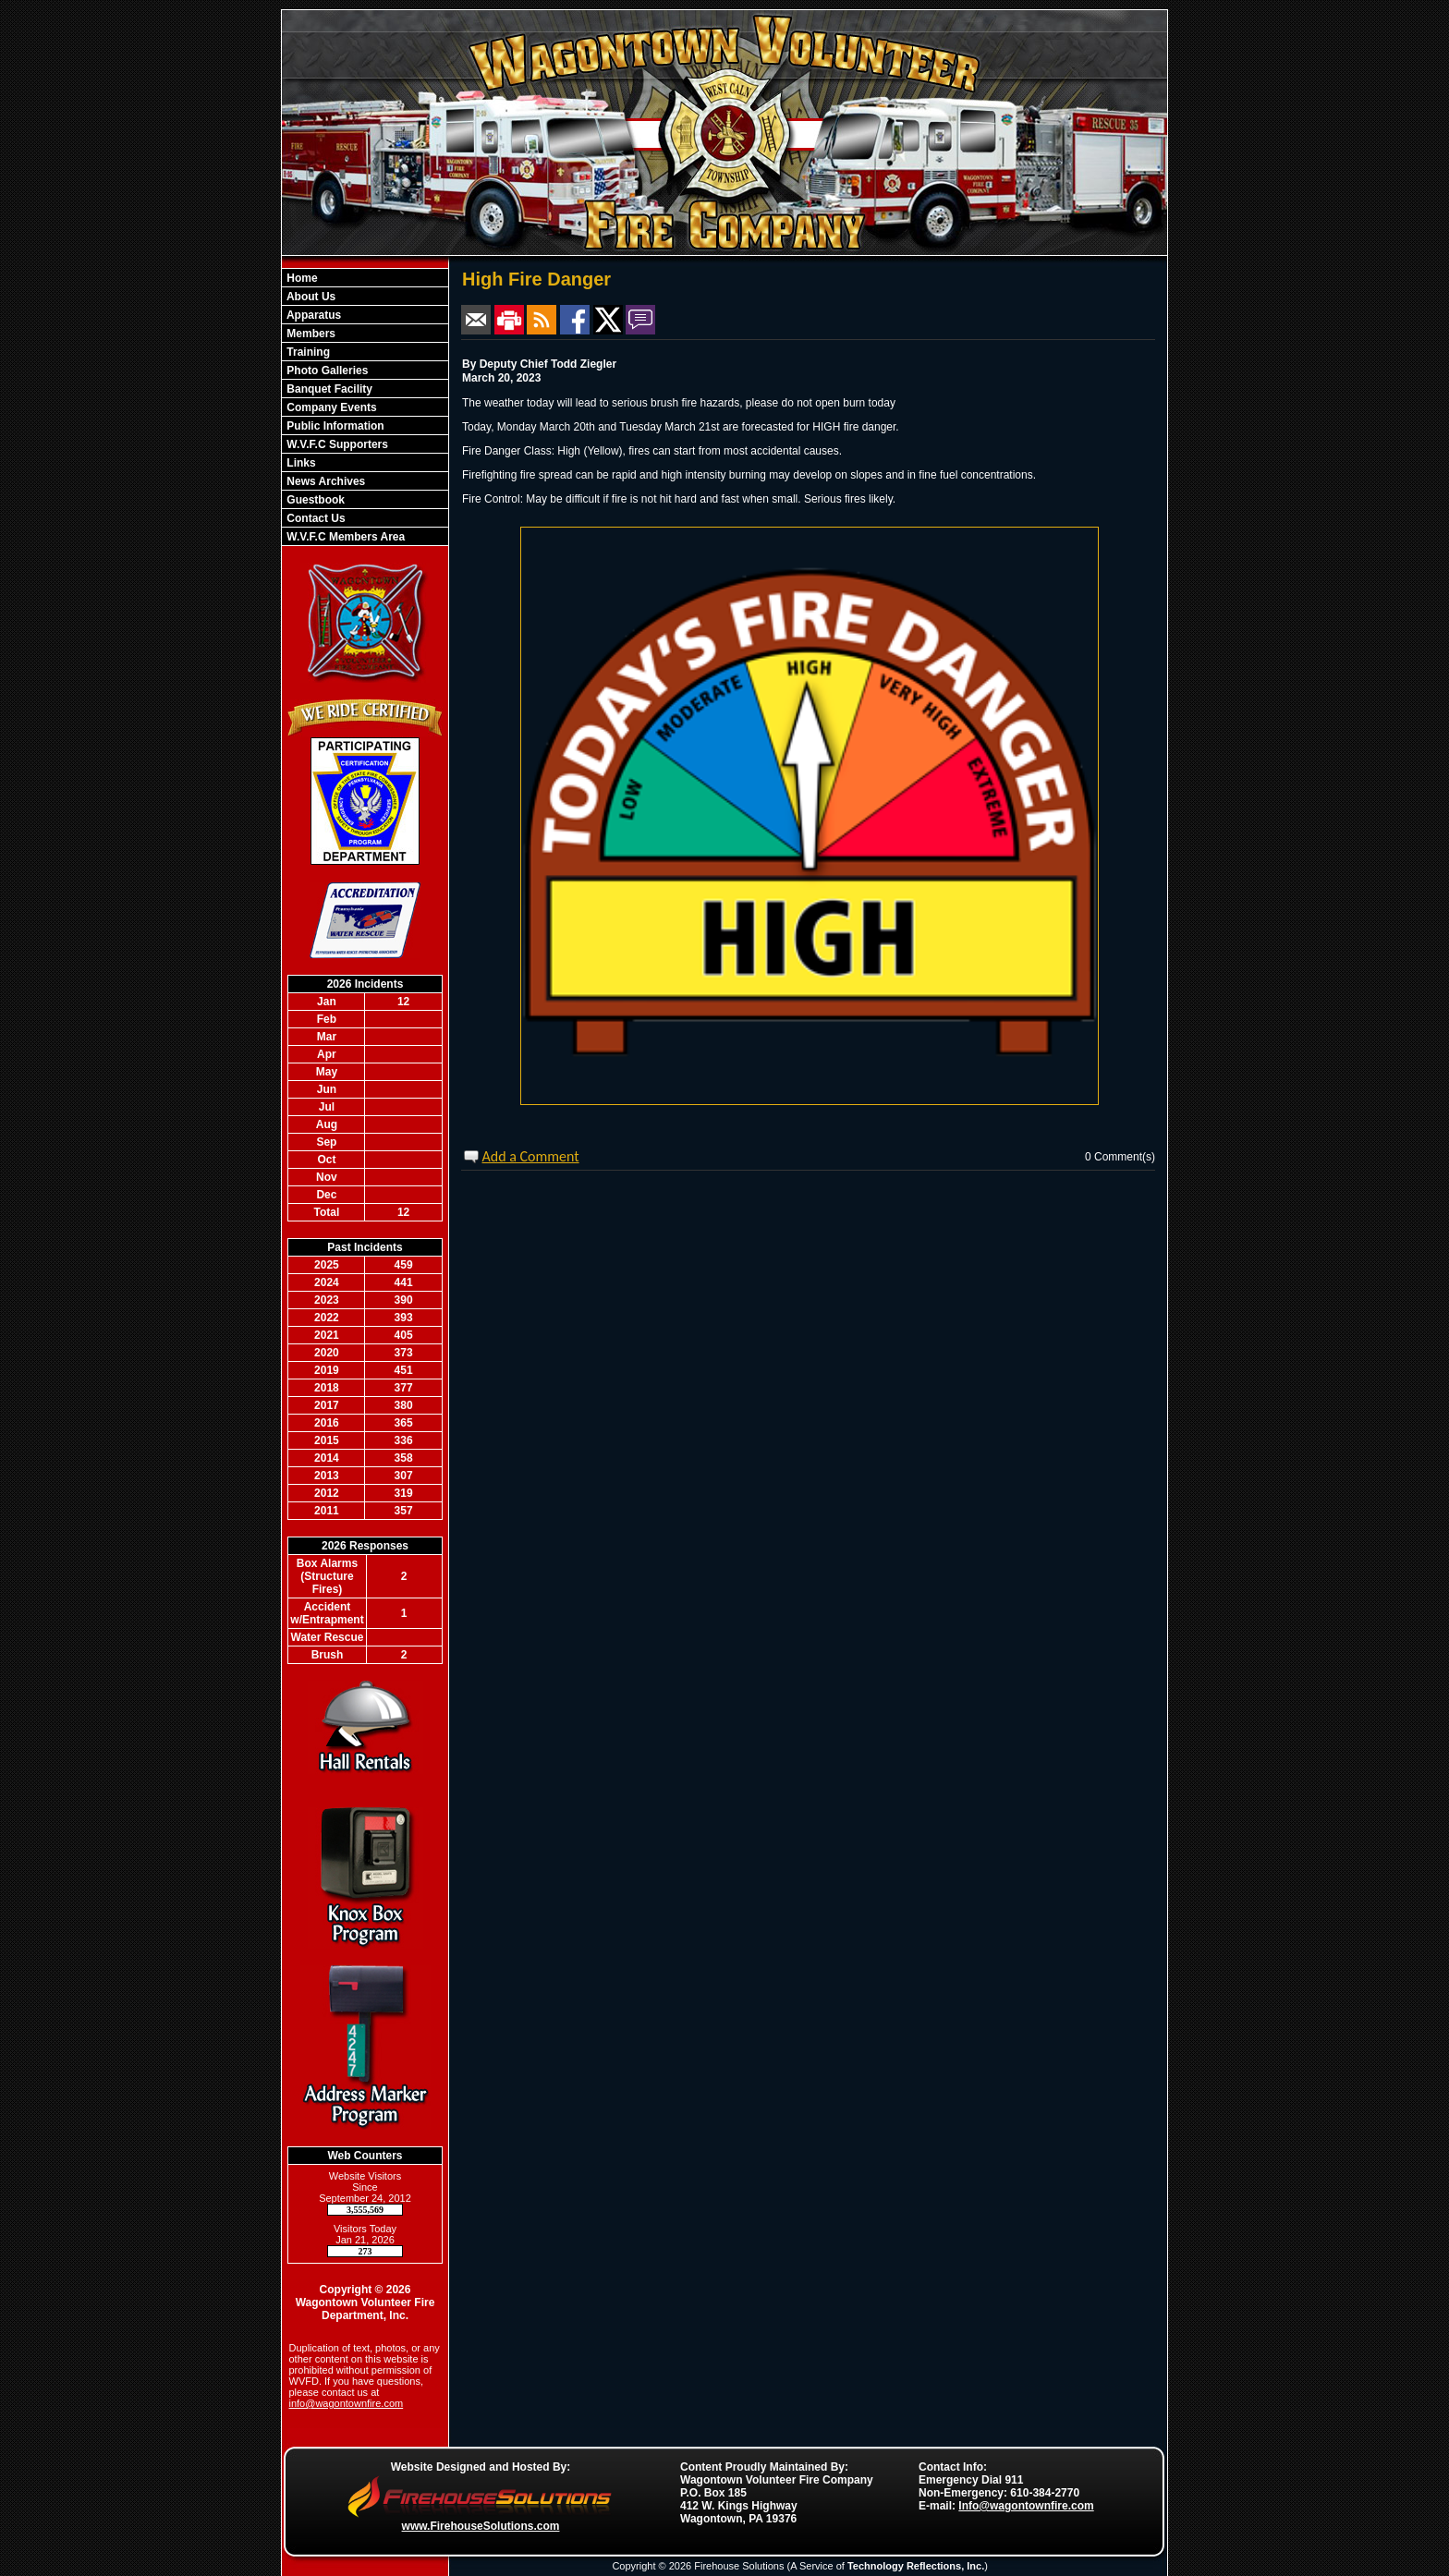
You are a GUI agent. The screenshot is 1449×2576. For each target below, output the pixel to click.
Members (309, 333)
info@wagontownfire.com (346, 2403)
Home (301, 278)
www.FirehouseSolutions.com (481, 2526)
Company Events (330, 407)
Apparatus (312, 315)
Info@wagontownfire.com (1025, 2505)
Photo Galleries (326, 370)
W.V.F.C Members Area (344, 536)
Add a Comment (530, 1156)
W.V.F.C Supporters (336, 444)
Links (300, 462)
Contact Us (315, 518)
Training (307, 352)
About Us (309, 296)
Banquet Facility (328, 389)
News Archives (324, 481)
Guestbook (314, 499)
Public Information (334, 425)
